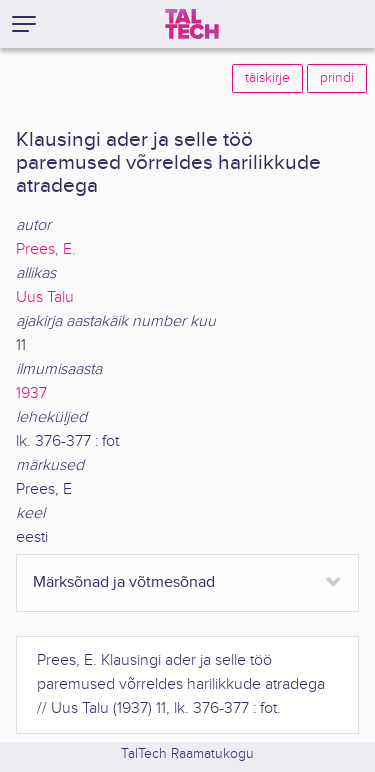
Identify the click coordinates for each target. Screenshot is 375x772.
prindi (337, 78)
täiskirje (267, 78)
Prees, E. (46, 249)
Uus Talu (45, 297)
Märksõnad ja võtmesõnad (124, 582)
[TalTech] (192, 24)
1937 (31, 393)
